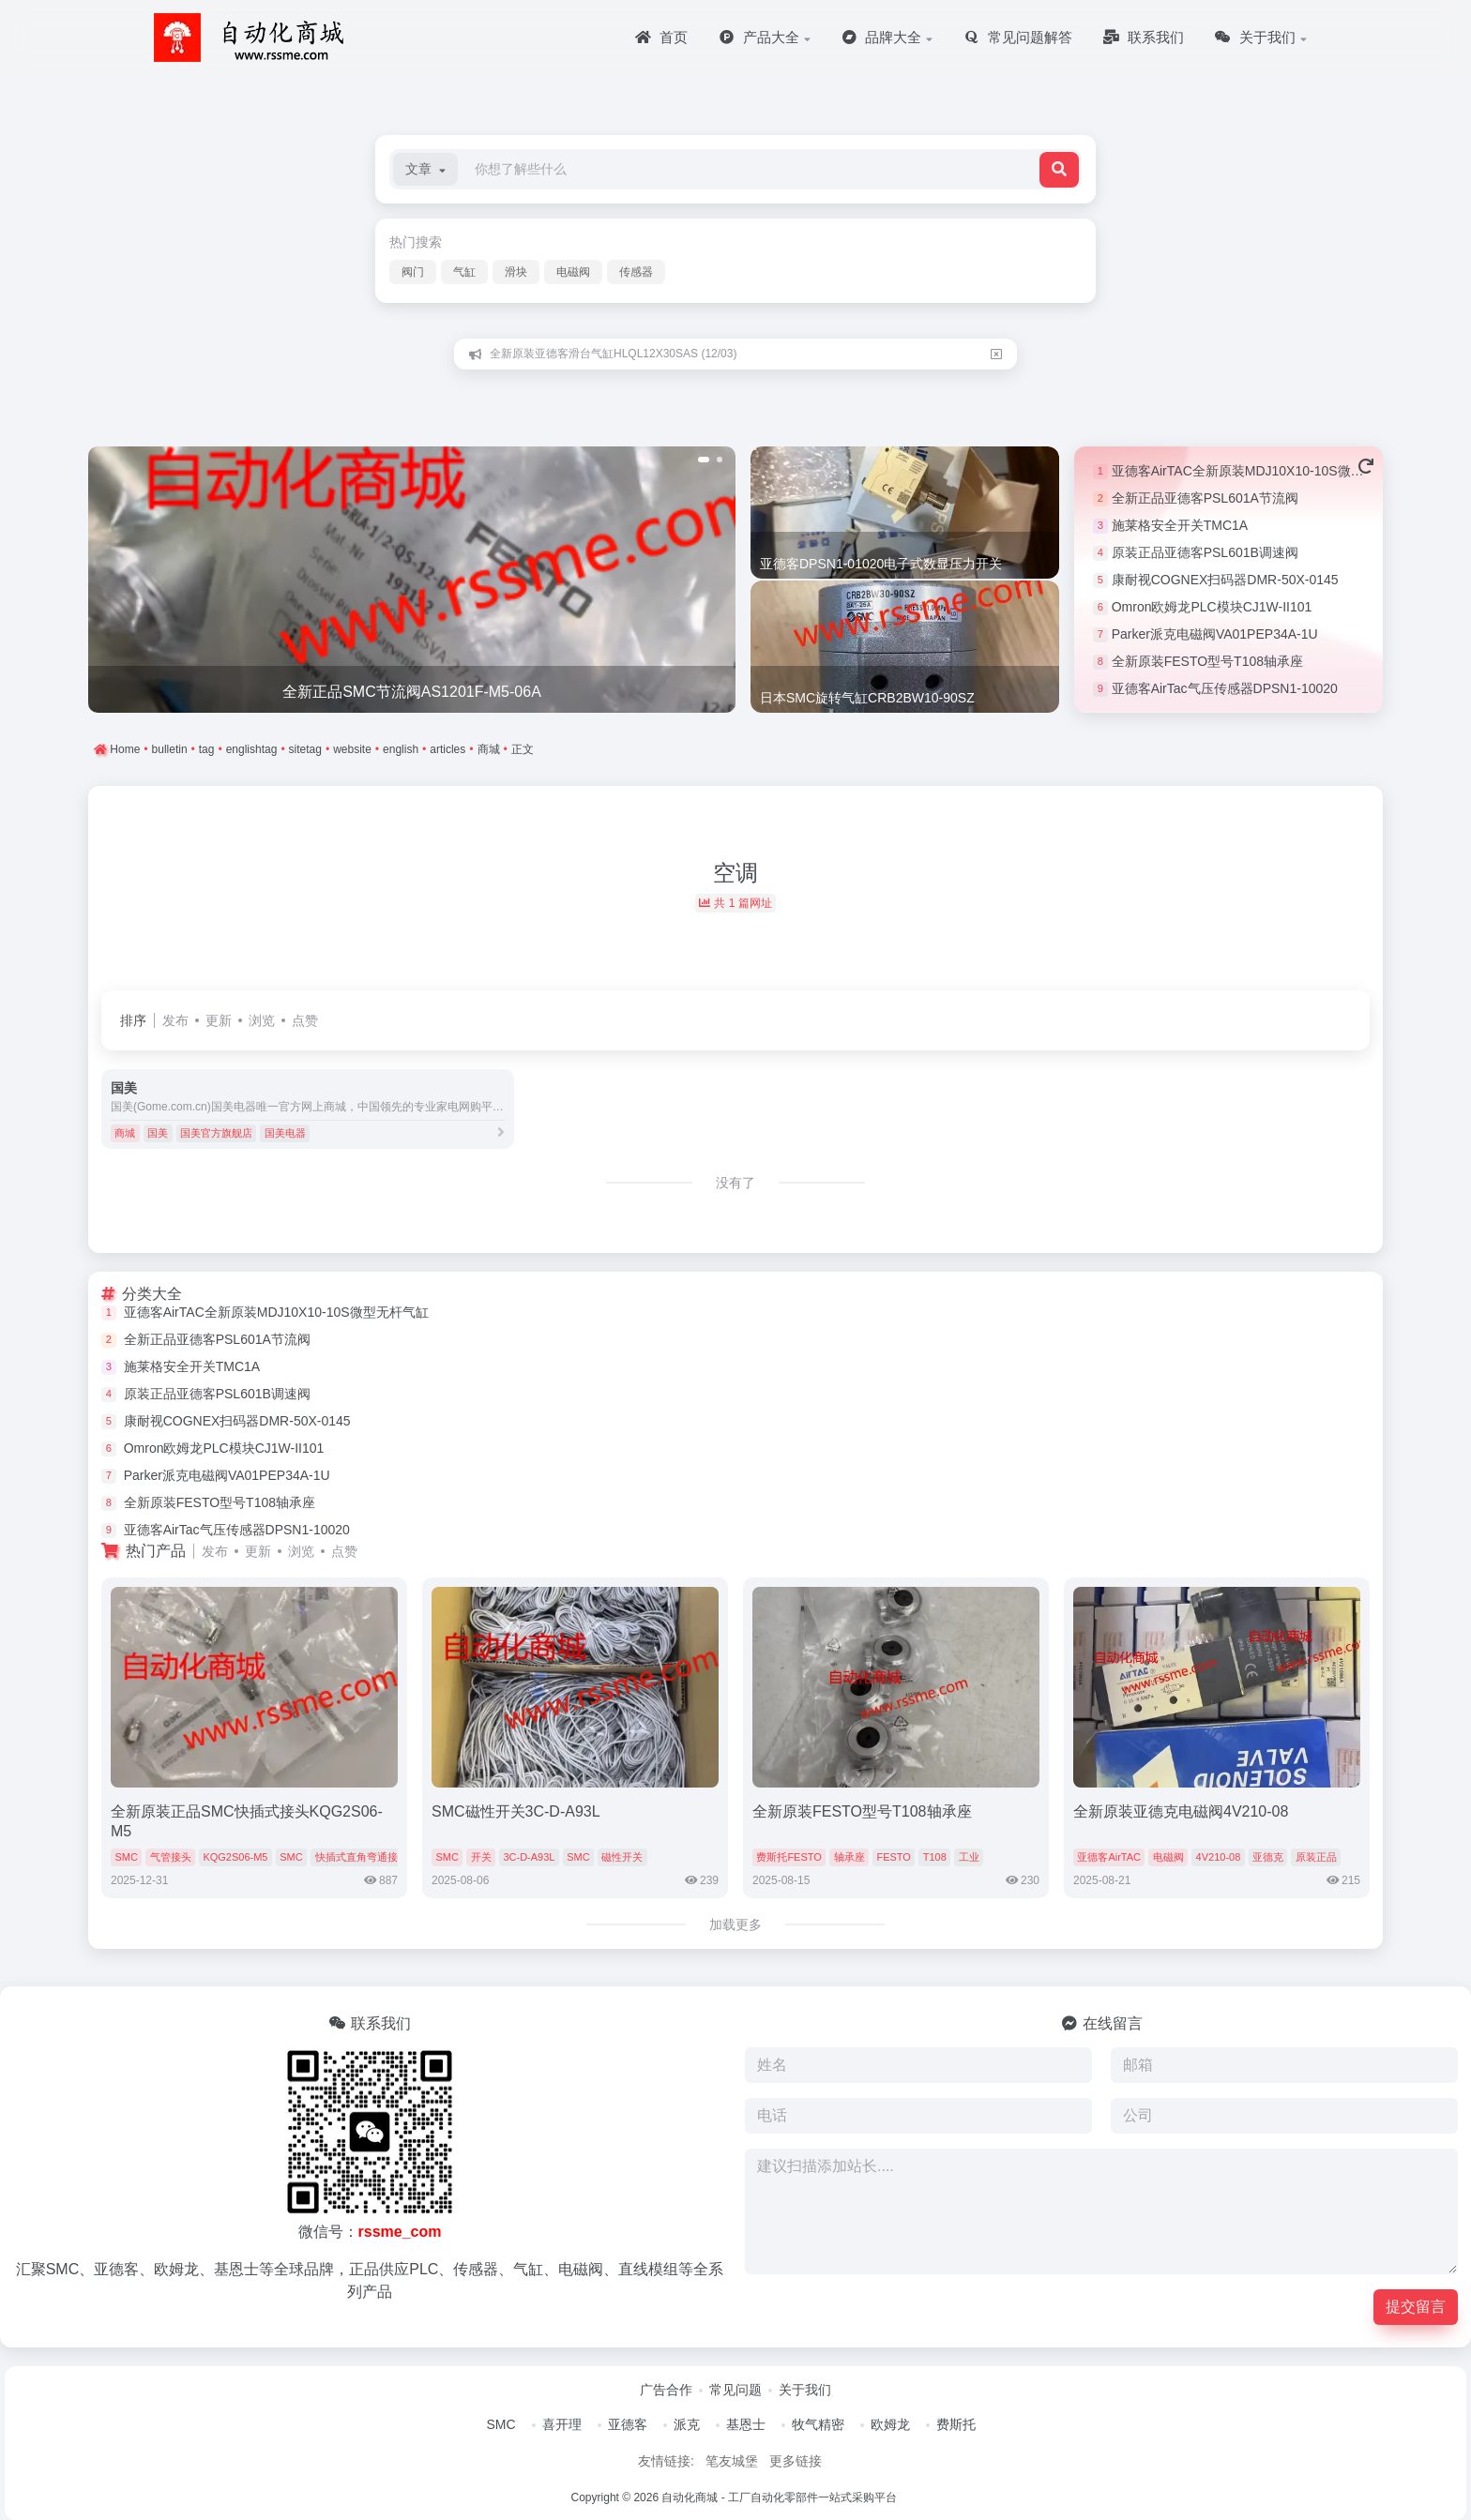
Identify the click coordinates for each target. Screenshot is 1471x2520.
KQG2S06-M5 (235, 1857)
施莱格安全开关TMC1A (1180, 525)
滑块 (516, 272)
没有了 (735, 1182)
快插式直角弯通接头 (361, 1857)
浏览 (262, 1020)
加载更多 (735, 1924)
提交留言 (1416, 2307)
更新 (218, 1020)
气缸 (464, 272)
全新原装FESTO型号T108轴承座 (1207, 661)
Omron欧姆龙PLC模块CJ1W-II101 (1212, 606)
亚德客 (627, 2424)
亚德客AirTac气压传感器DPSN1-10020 (1225, 688)
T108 (935, 1857)
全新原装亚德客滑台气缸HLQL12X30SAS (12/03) (613, 353)
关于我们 (805, 2389)
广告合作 (666, 2389)
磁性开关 (622, 1857)
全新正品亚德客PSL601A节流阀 (1205, 498)
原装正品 (1316, 1857)
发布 (175, 1020)
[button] (425, 169)
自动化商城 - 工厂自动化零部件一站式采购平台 (779, 2497)
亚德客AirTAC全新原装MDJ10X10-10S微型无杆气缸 (1264, 470)
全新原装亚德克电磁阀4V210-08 (1180, 1811)
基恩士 (746, 2424)
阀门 (413, 272)
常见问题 (735, 2389)
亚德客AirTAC (1109, 1857)
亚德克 (1267, 1857)
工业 (969, 1857)
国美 (157, 1133)
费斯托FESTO (788, 1857)
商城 (124, 1133)
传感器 (636, 272)
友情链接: (666, 2460)
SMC (125, 1857)
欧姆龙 (890, 2424)
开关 (481, 1857)
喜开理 (562, 2424)
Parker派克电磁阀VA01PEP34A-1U (1215, 633)
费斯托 (956, 2424)
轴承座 (849, 1857)
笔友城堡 (731, 2460)
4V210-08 (1218, 1857)
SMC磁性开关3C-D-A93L (516, 1811)
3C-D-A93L (528, 1857)
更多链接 (795, 2460)
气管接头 (170, 1857)
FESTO (893, 1857)
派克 (687, 2424)
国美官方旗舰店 (216, 1133)
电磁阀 (573, 272)
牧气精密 (818, 2424)
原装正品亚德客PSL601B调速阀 (1205, 552)
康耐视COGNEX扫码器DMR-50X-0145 (1225, 579)
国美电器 (285, 1133)
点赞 (305, 1020)
